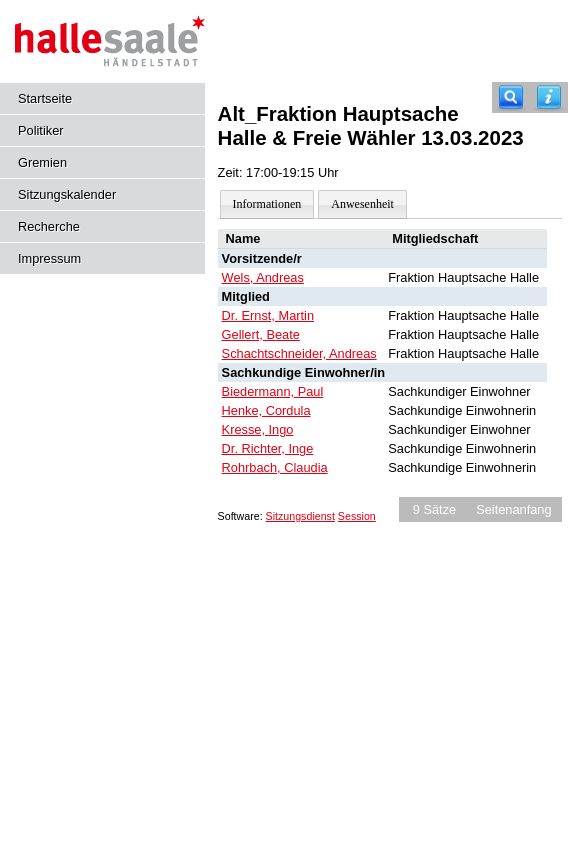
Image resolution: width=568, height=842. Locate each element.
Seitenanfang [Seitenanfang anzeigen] (513, 509)
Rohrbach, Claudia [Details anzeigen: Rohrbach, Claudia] (275, 467)
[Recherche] (511, 97)
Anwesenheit (362, 204)
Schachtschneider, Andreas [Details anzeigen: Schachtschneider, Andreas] (299, 353)
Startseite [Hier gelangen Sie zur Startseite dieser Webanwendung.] (45, 98)
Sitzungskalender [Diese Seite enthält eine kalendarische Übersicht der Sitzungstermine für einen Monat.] (67, 194)
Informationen (267, 204)
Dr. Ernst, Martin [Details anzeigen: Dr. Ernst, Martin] (268, 315)
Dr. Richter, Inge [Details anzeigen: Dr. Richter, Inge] (268, 448)
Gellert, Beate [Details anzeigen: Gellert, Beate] (261, 334)
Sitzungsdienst (300, 516)
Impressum (49, 258)
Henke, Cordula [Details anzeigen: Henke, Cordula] (266, 410)
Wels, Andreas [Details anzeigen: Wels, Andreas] (263, 277)
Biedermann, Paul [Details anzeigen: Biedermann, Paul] (273, 391)
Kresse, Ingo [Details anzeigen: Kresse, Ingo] (258, 429)
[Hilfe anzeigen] (549, 97)
